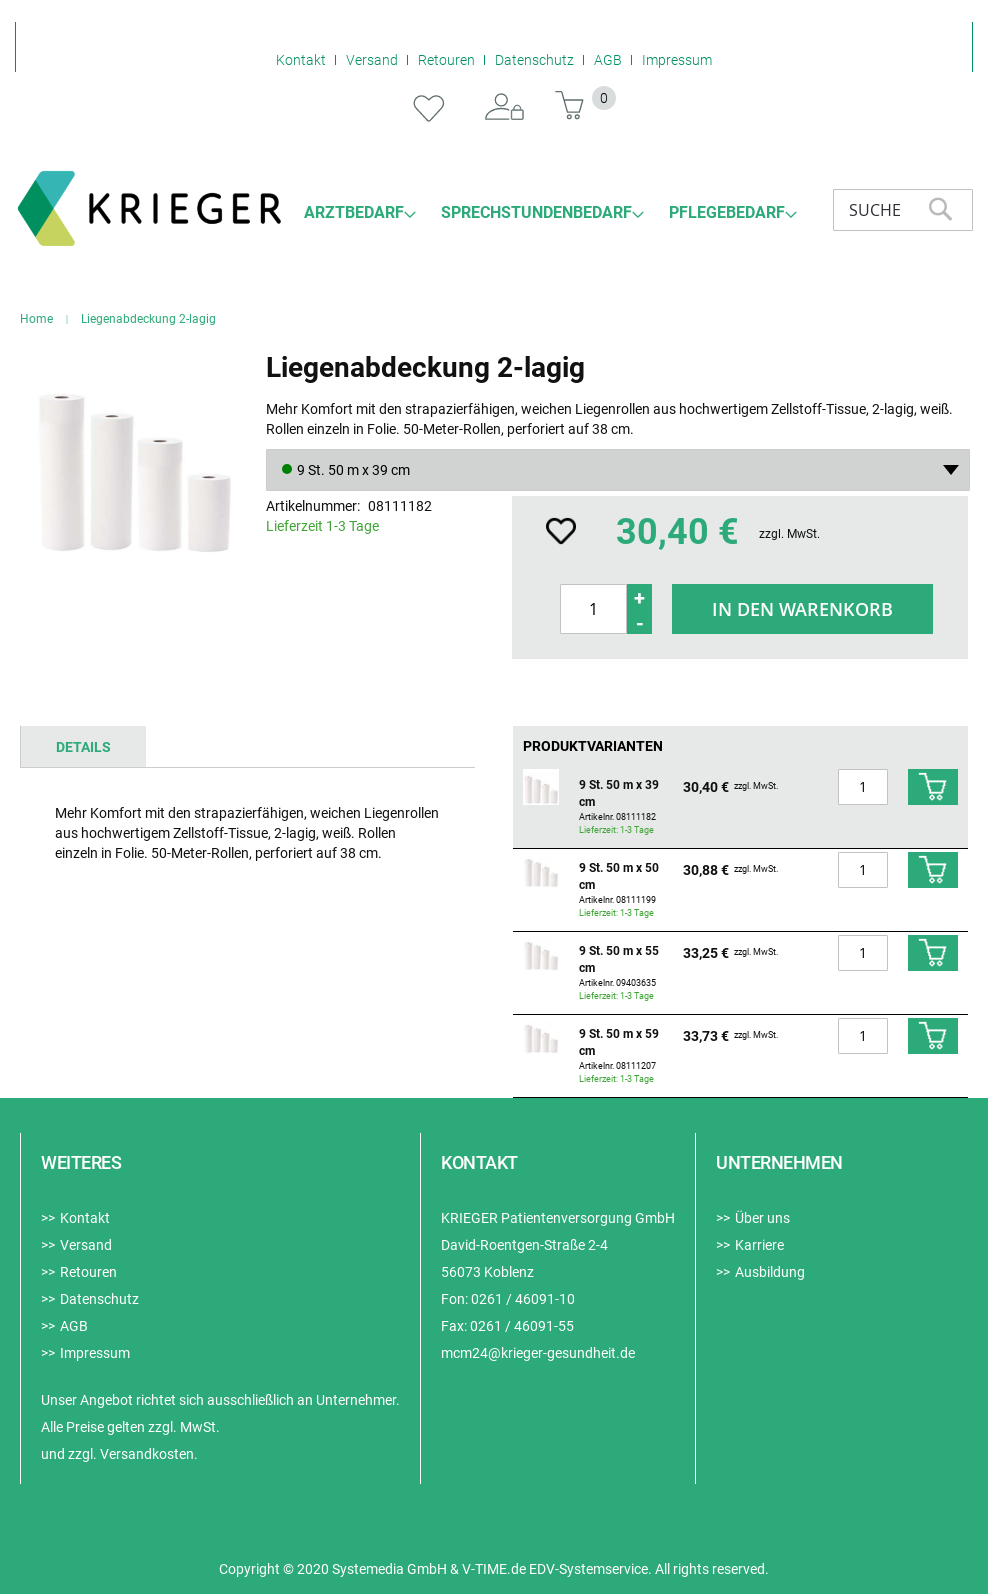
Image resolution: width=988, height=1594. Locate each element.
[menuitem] (360, 213)
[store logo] (149, 209)
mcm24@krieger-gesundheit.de (538, 1353)
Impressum (677, 60)
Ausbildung (770, 1272)
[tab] (83, 746)
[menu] (551, 212)
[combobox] (903, 210)
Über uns (762, 1218)
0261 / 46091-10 (523, 1299)
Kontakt (301, 60)
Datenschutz (534, 60)
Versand (372, 60)
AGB (608, 60)
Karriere (759, 1245)
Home (36, 319)
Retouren (446, 60)
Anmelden (505, 108)
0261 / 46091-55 (522, 1326)
